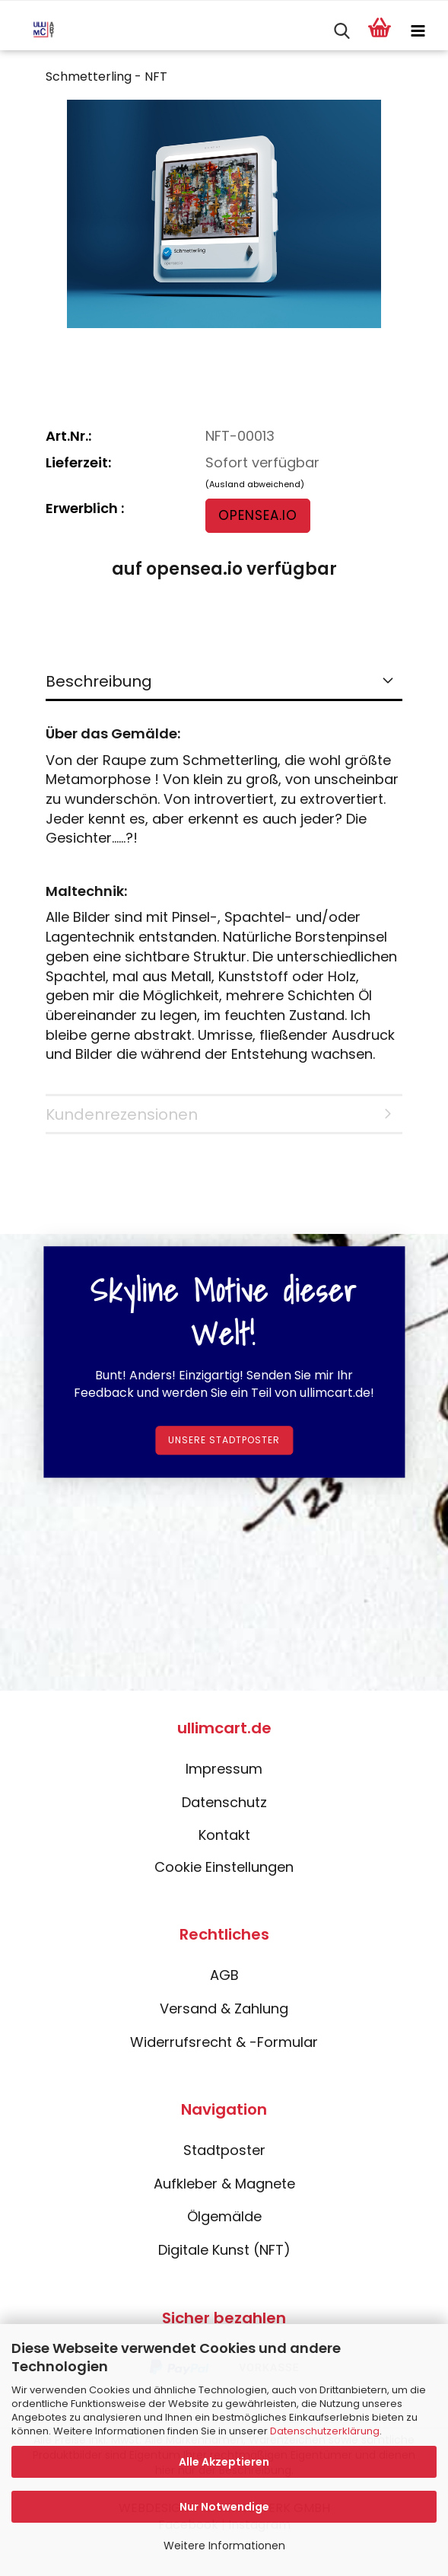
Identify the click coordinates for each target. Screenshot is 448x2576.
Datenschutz (224, 1802)
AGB (224, 1975)
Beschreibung (99, 681)
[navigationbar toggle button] (418, 31)
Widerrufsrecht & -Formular (224, 2042)
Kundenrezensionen (122, 1114)
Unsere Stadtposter (224, 1440)
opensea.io (257, 515)
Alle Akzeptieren (224, 2461)
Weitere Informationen (224, 2545)
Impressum (224, 1768)
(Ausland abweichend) (254, 484)
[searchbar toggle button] (341, 31)
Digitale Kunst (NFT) (224, 2249)
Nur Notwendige (224, 2506)
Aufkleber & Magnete (224, 2183)
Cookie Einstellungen (224, 1866)
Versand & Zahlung (224, 2008)
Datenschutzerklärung (325, 2431)
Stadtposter (224, 2150)
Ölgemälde (224, 2216)
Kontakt (224, 1834)
